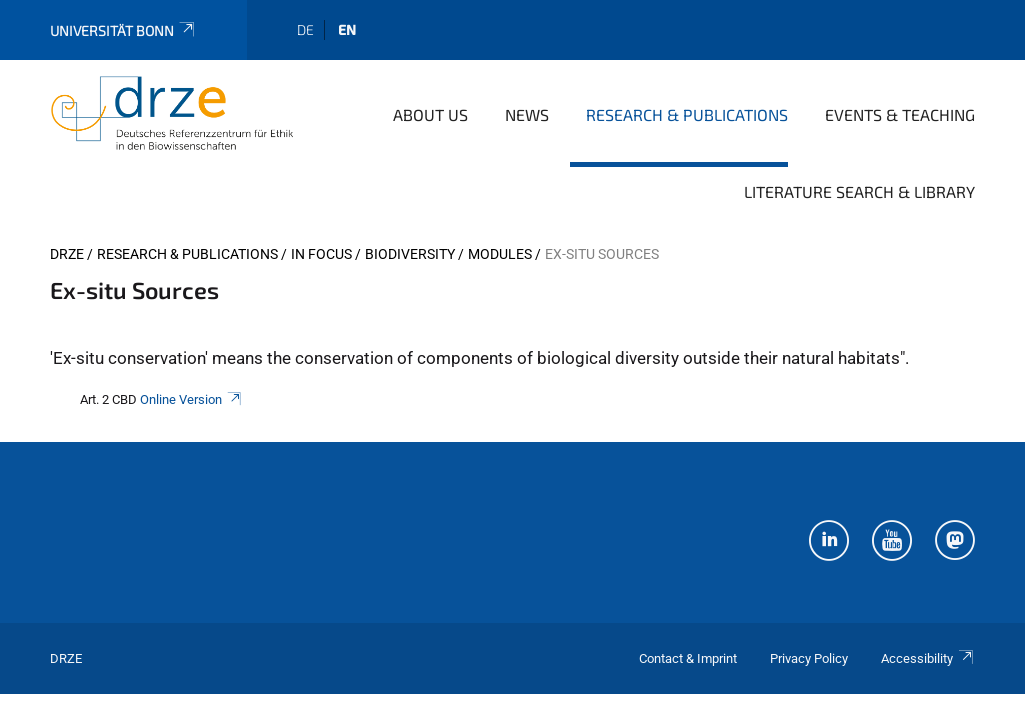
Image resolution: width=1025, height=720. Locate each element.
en (347, 29)
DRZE (67, 254)
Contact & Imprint (688, 658)
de (305, 29)
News (527, 114)
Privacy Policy (809, 658)
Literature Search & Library (859, 191)
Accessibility (928, 658)
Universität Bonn (123, 30)
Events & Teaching (900, 114)
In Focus (321, 254)
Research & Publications (687, 114)
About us (430, 114)
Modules (500, 254)
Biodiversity (410, 254)
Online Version (191, 399)
